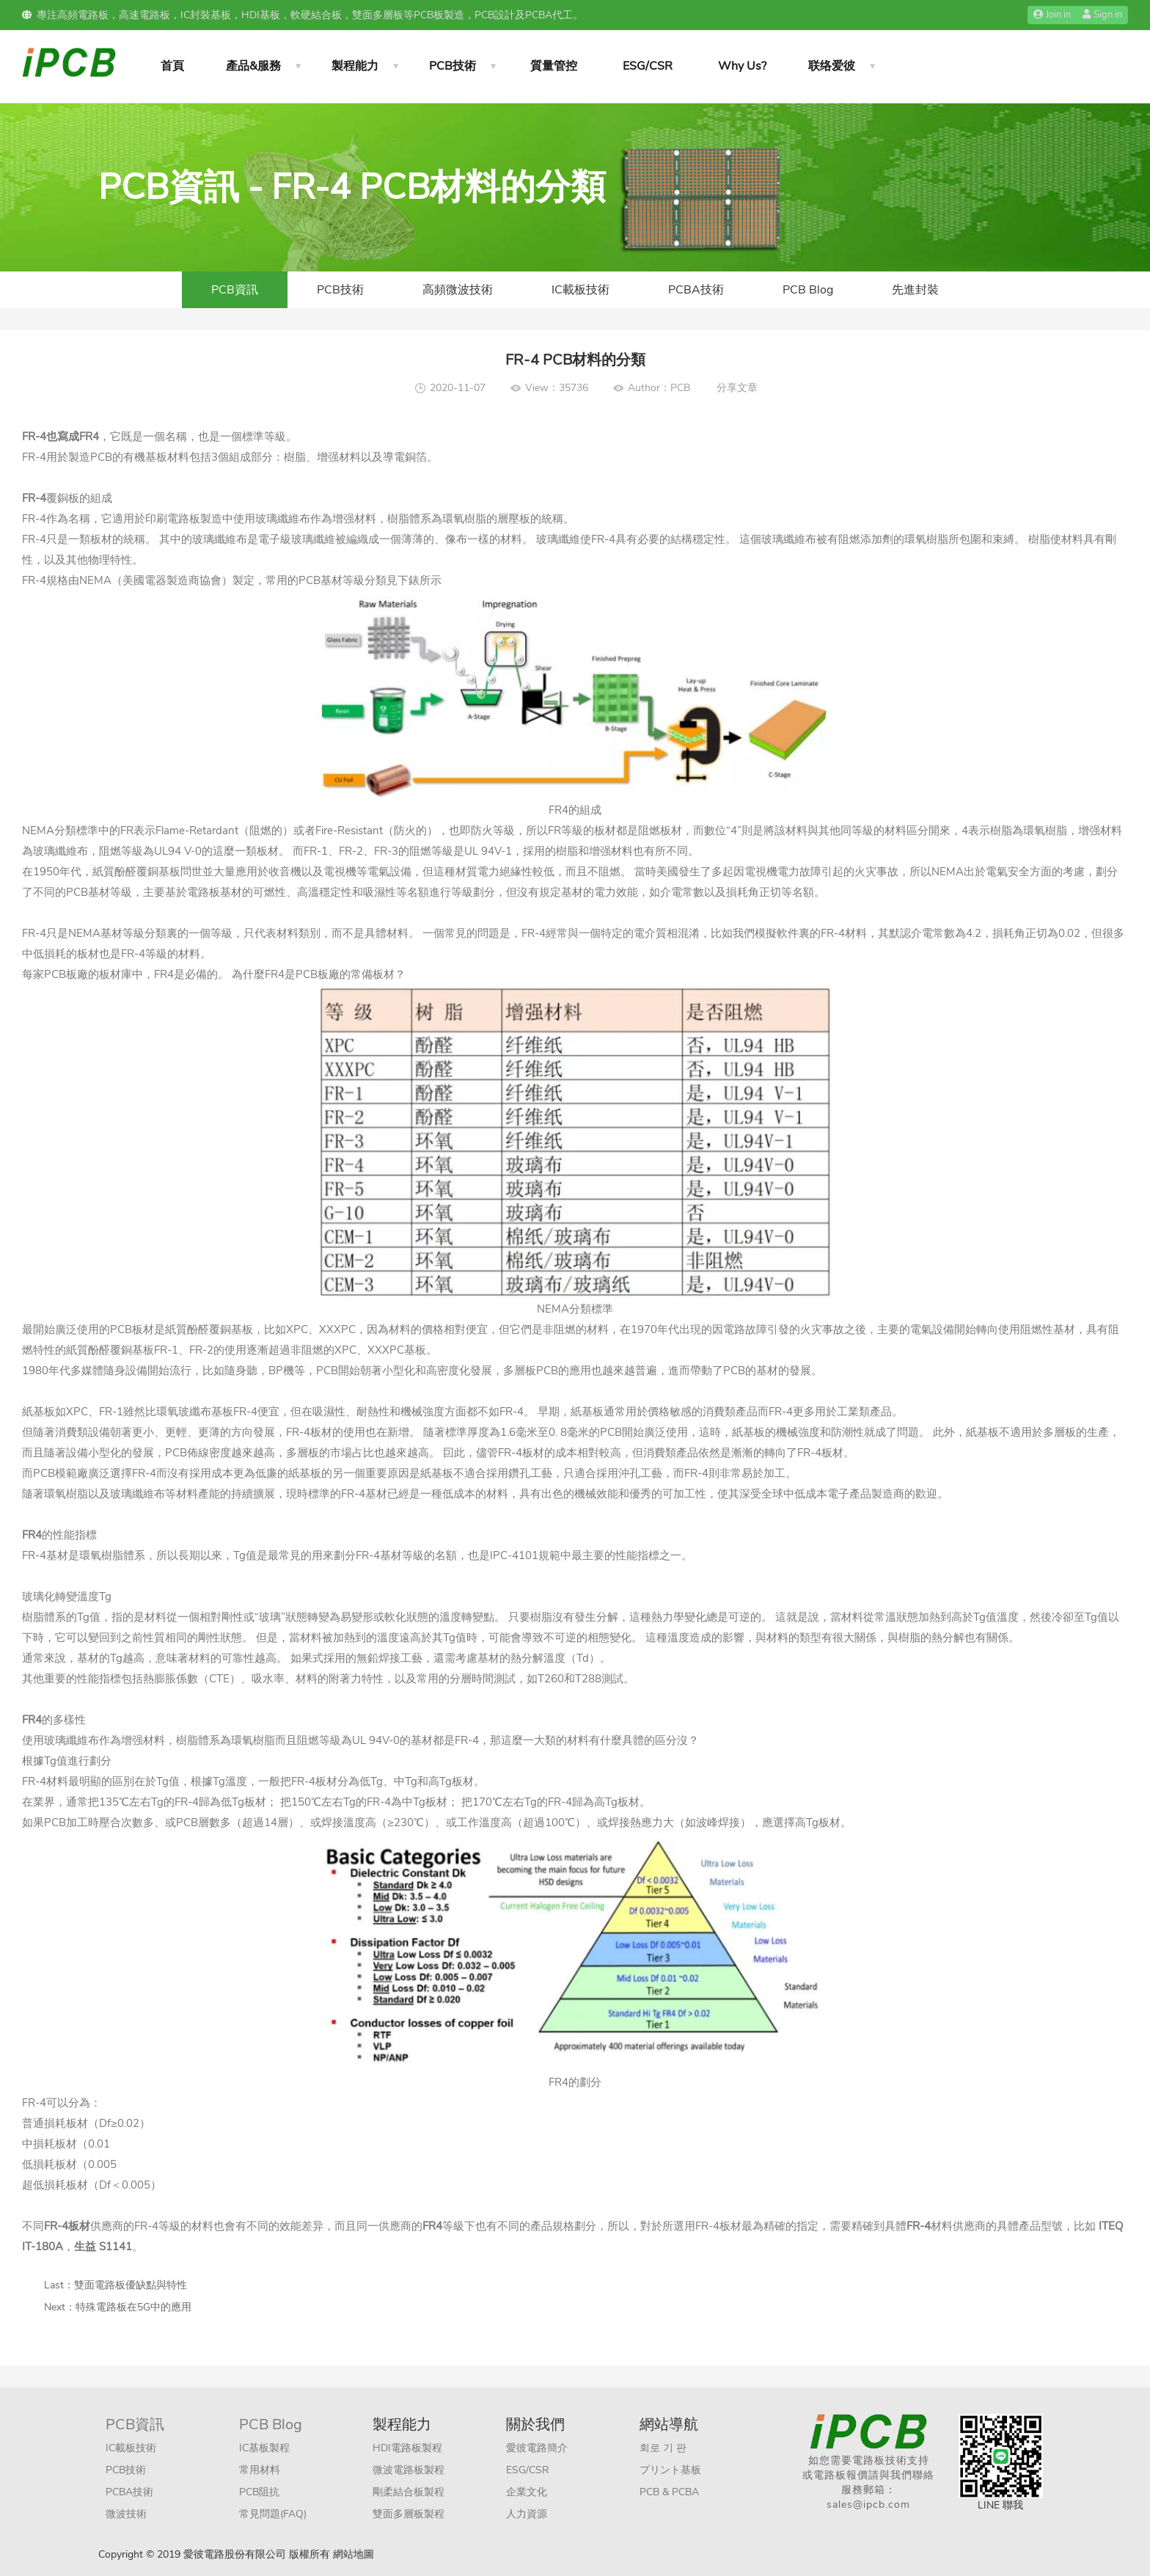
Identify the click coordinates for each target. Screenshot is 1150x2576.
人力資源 (526, 2514)
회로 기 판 (663, 2448)
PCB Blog (808, 290)
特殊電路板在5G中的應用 (133, 2307)
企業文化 (526, 2492)
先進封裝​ (915, 290)
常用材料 (259, 2470)
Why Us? (742, 66)
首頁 (172, 66)
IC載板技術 (580, 290)
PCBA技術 (696, 290)
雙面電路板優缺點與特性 (130, 2285)
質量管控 (553, 66)
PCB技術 (452, 66)
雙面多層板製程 (408, 2514)
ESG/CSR (648, 66)
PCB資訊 (234, 290)
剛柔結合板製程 (408, 2492)
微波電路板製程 (408, 2470)
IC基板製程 (264, 2448)
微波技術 (126, 2514)
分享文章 (737, 388)
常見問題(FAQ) (273, 2514)
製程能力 (355, 66)
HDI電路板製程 (407, 2448)
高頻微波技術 (457, 290)
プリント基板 (670, 2470)
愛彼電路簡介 (537, 2448)
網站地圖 (353, 2554)
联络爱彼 (831, 66)
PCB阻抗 (259, 2492)
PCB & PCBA (669, 2492)
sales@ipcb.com (868, 2504)
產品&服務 (253, 66)
